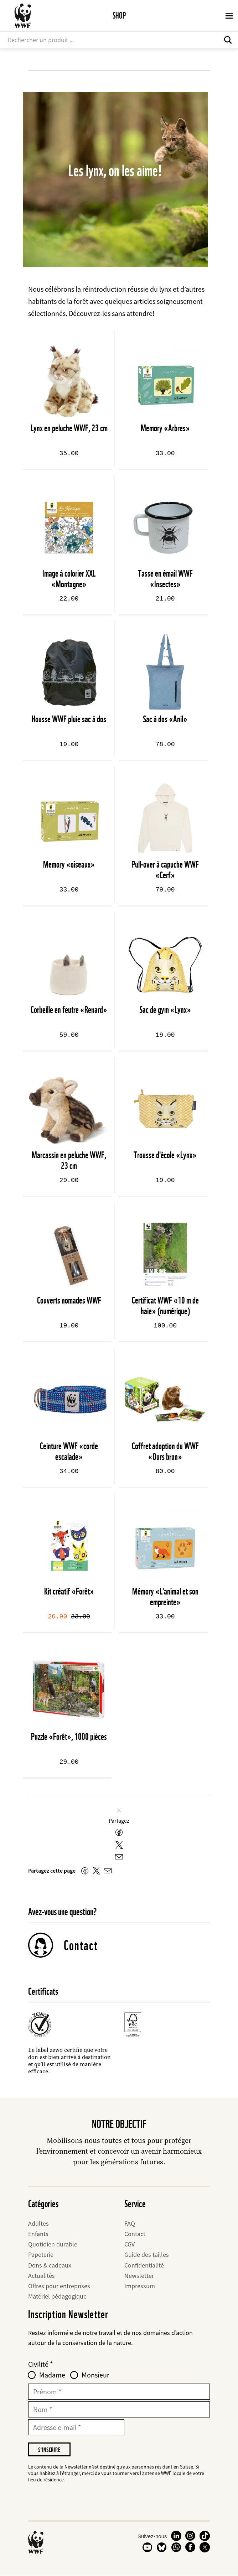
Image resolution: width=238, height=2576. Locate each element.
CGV (129, 2244)
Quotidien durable (52, 2244)
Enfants (38, 2234)
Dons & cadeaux (49, 2265)
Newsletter (139, 2275)
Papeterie (40, 2254)
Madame (52, 2375)
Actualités (41, 2275)
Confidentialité (144, 2265)
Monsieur (95, 2375)
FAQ (129, 2223)
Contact (81, 1945)
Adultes (38, 2223)
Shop (119, 15)
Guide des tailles (146, 2254)
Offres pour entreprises (59, 2286)
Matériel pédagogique (57, 2296)
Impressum (139, 2286)
